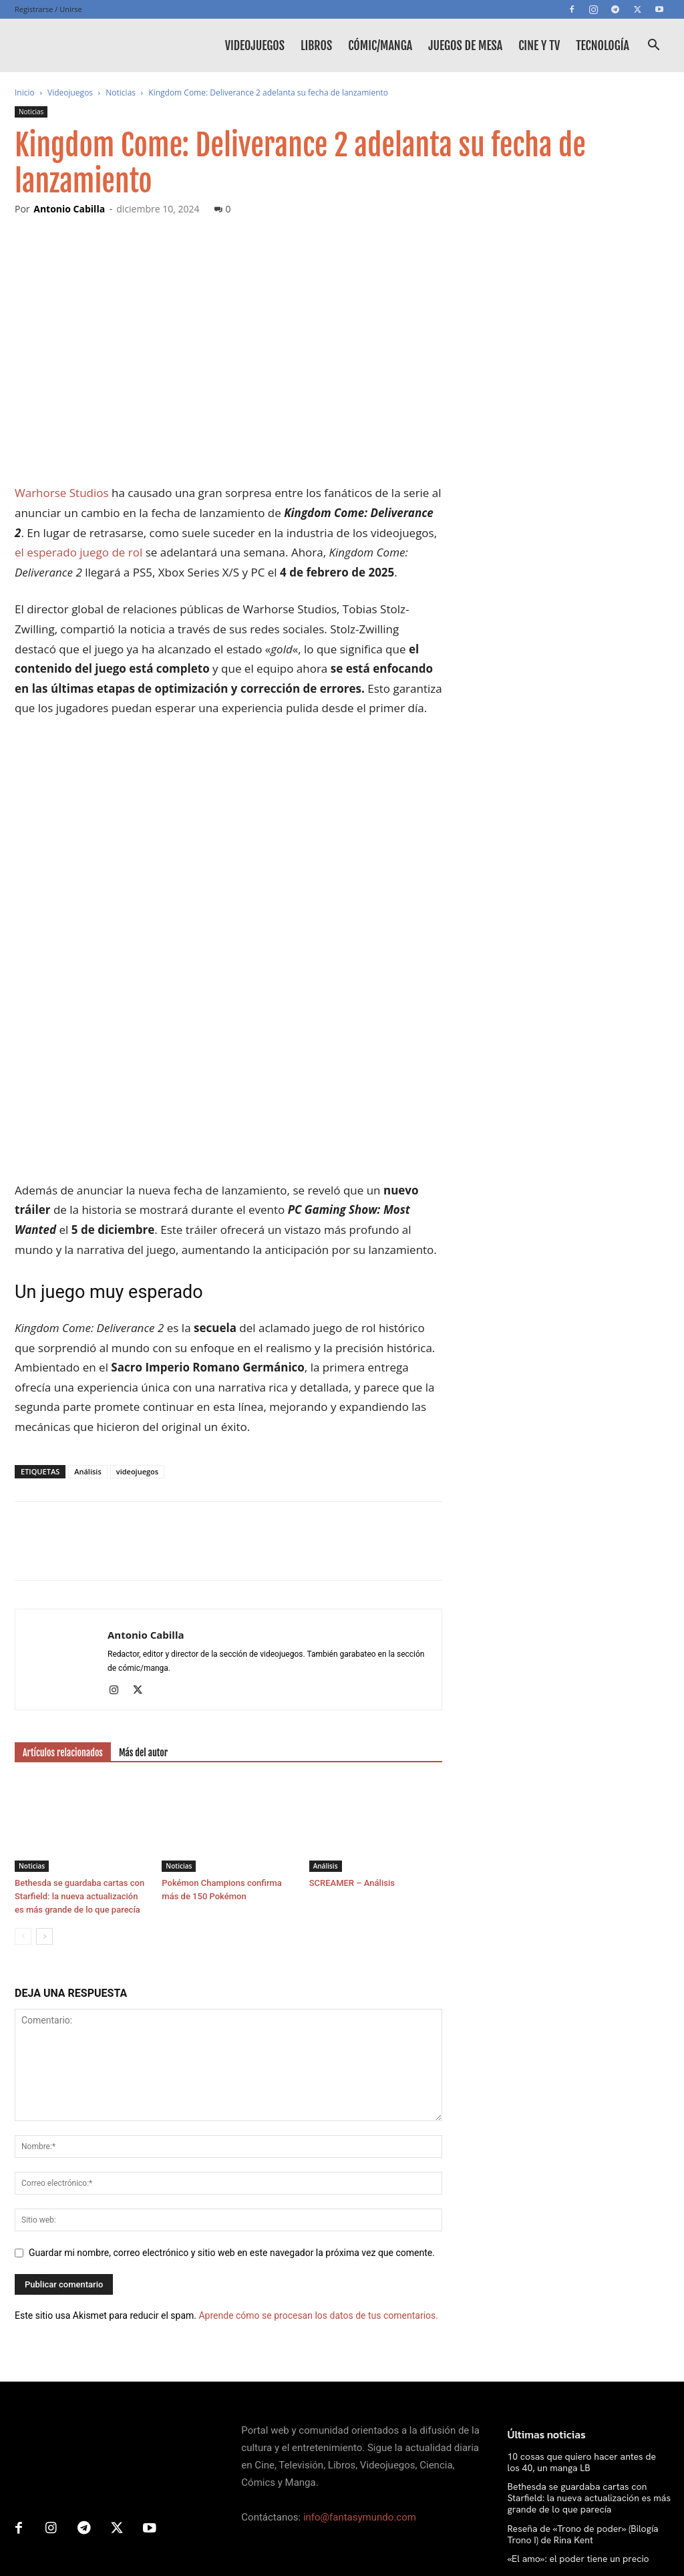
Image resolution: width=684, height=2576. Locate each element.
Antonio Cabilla (69, 208)
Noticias (121, 92)
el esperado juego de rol (78, 552)
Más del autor (143, 1565)
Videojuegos (255, 45)
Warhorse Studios (62, 492)
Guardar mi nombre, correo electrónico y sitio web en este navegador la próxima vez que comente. (232, 2065)
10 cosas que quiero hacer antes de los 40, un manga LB (582, 2275)
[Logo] (75, 45)
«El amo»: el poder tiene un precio (578, 2372)
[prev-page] (23, 1749)
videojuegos (137, 1284)
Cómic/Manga (380, 45)
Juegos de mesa (465, 45)
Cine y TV (539, 45)
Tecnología (602, 45)
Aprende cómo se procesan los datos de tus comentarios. (318, 2128)
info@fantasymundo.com (359, 2330)
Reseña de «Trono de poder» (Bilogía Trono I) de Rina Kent (583, 2347)
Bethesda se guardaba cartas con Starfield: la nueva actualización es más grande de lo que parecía (79, 1709)
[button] (653, 46)
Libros (316, 45)
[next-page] (44, 1749)
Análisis (88, 1284)
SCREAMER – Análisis (352, 1696)
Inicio (25, 92)
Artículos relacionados (63, 1565)
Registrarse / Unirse (48, 9)
